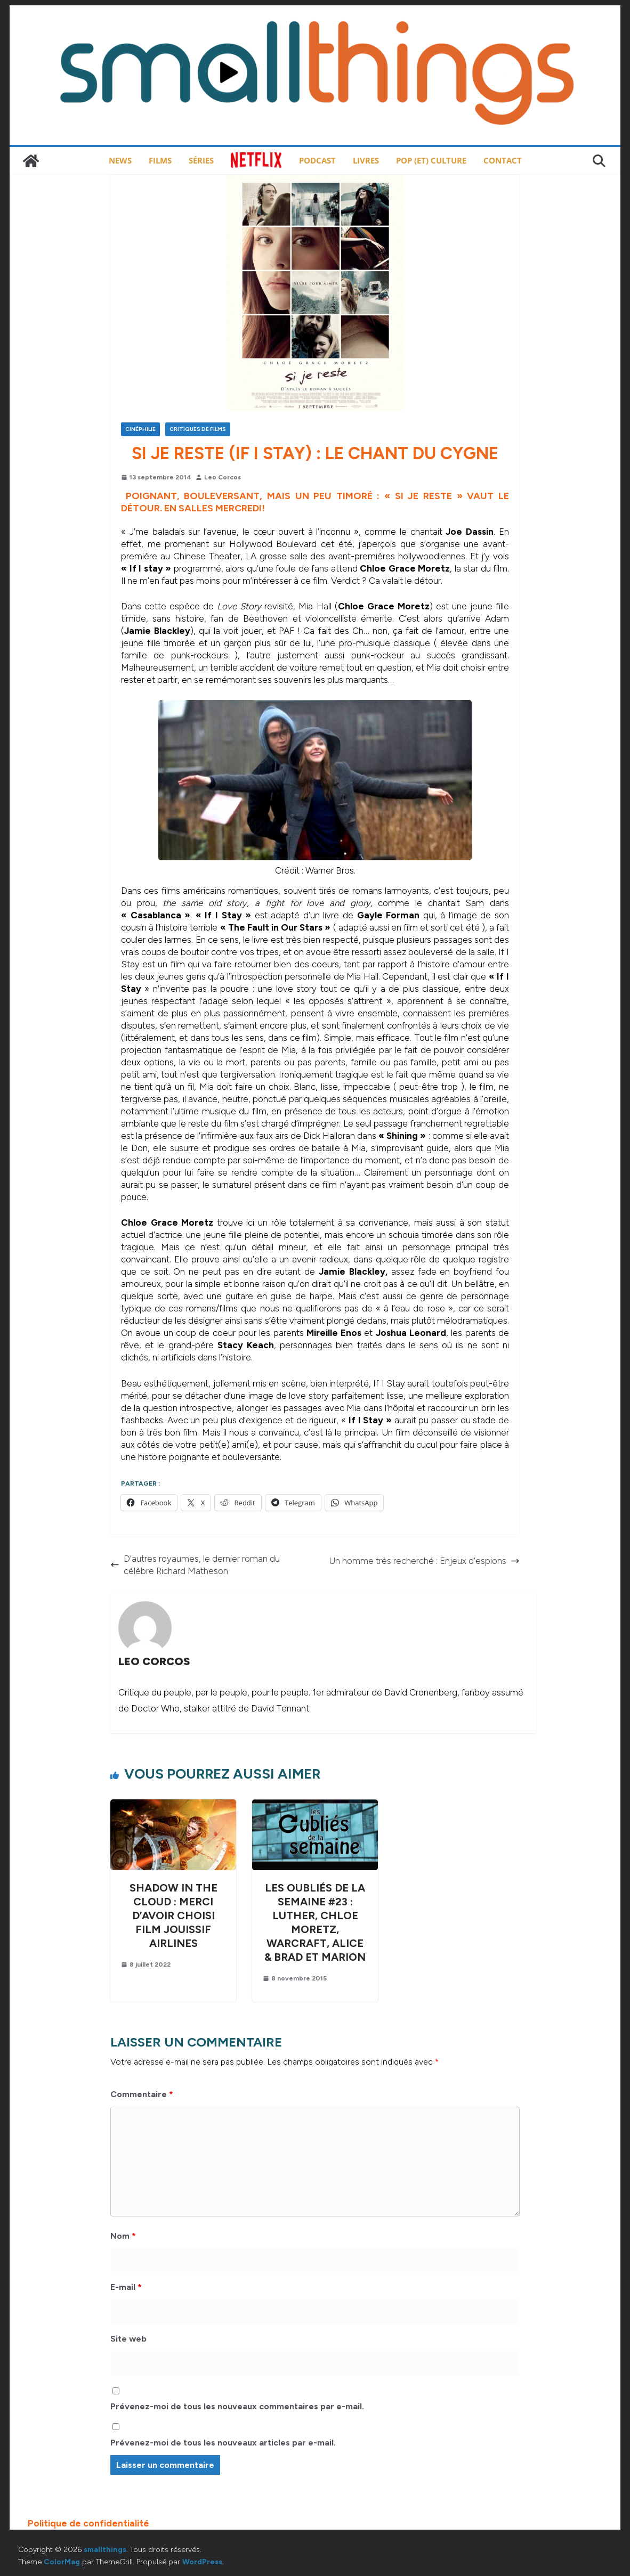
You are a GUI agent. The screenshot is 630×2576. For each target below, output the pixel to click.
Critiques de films (197, 429)
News (120, 160)
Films (160, 160)
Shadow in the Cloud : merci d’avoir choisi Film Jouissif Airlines (173, 1915)
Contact (502, 160)
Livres (366, 160)
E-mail (126, 2287)
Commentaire (141, 2094)
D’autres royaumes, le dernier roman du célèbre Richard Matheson (195, 1564)
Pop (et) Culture (431, 160)
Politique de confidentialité (88, 2523)
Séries (201, 160)
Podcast (317, 160)
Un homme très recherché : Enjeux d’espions (424, 1560)
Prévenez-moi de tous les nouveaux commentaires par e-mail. (237, 2406)
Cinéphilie (140, 429)
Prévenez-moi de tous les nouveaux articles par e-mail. (223, 2443)
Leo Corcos (222, 477)
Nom (123, 2236)
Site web (128, 2339)
